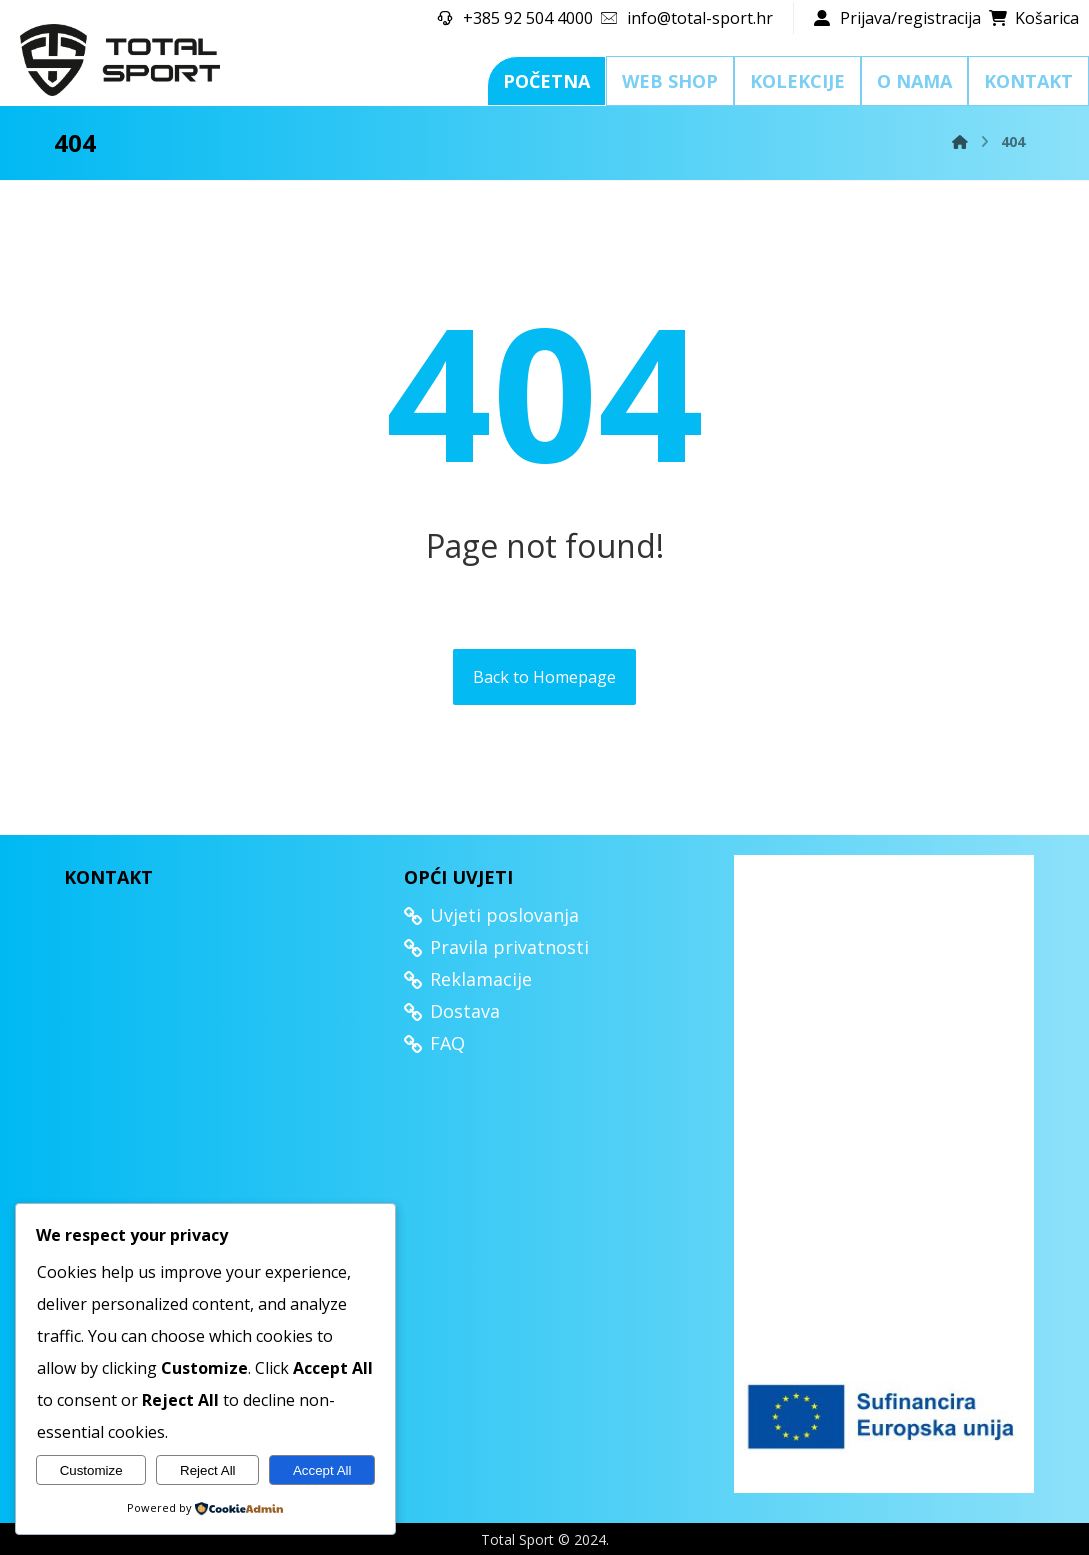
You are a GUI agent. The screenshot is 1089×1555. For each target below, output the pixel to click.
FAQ (434, 1043)
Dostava (452, 1011)
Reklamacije (468, 979)
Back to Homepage (544, 677)
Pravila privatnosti (496, 947)
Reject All (208, 1470)
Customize (91, 1470)
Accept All (322, 1470)
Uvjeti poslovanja (491, 915)
